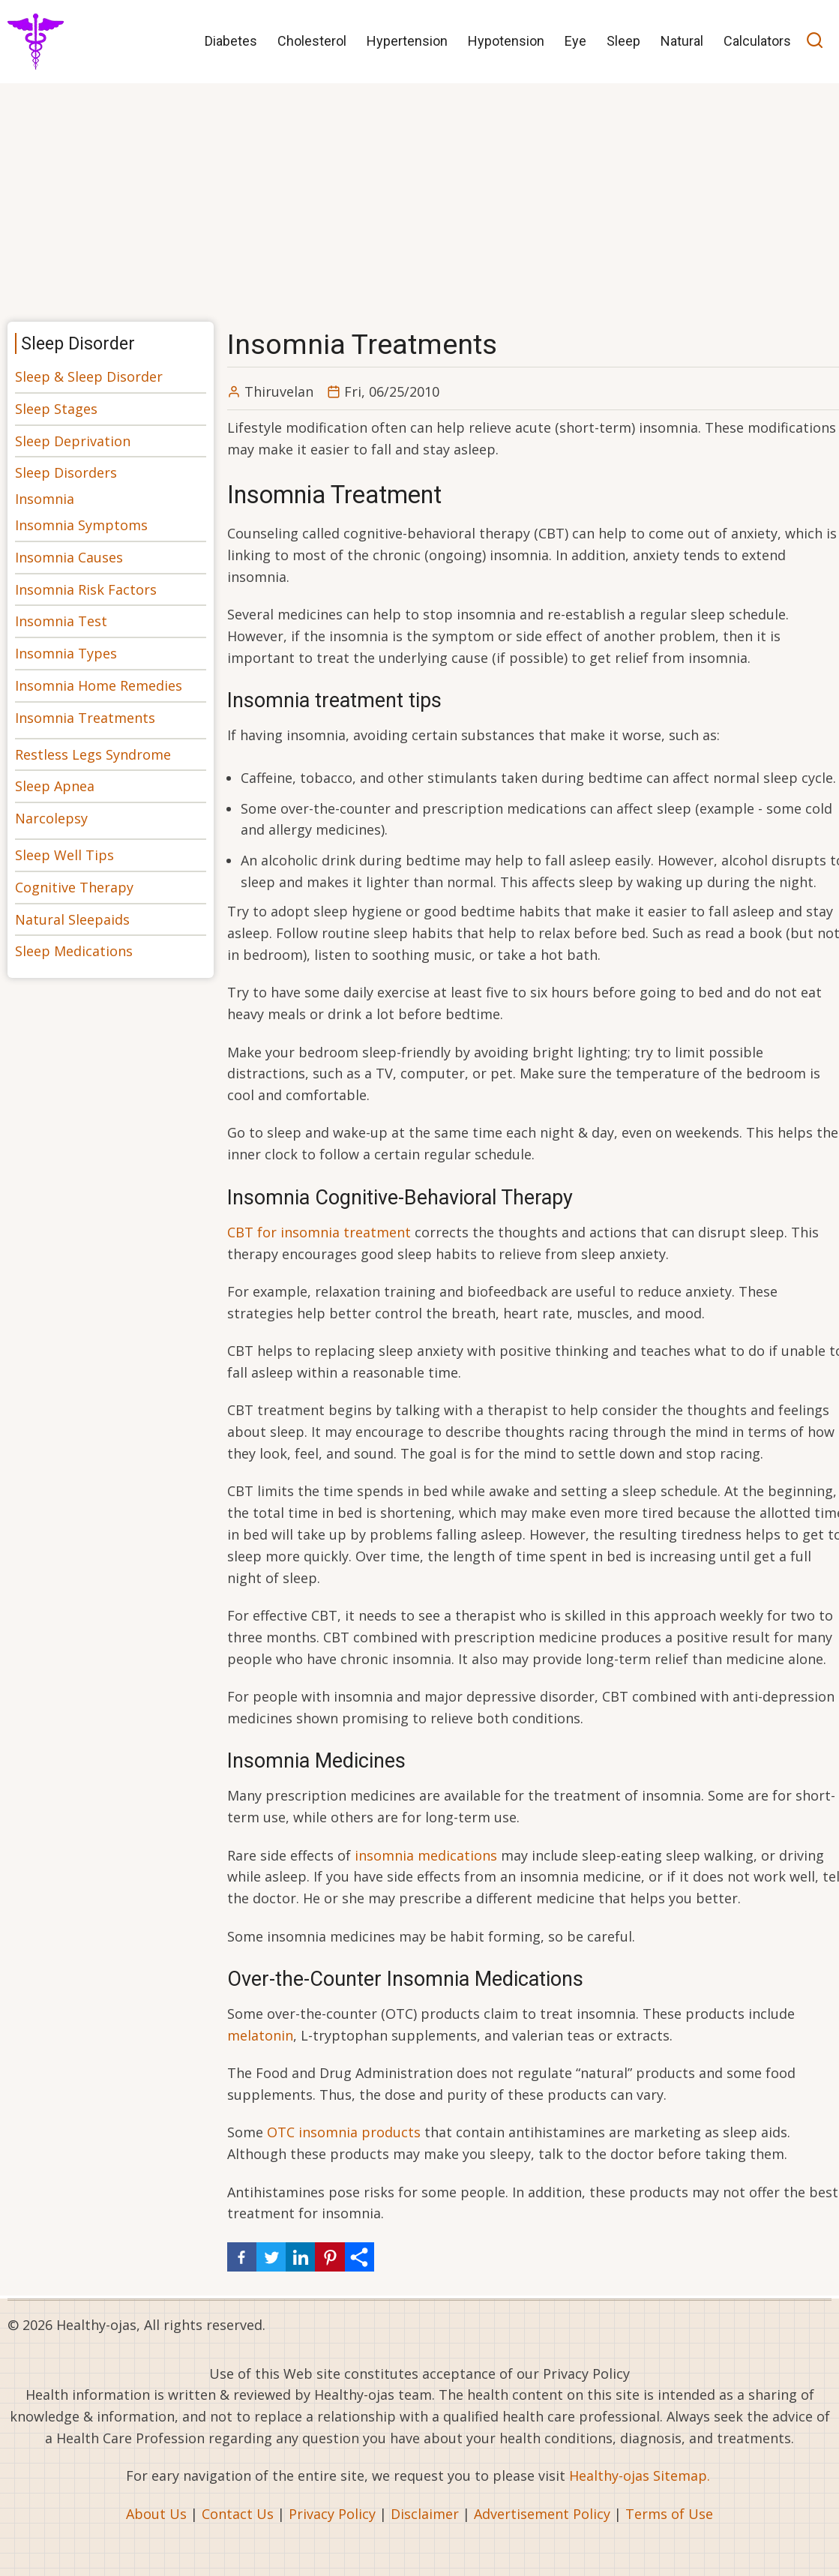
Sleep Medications (74, 951)
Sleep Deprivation (72, 441)
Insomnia (44, 499)
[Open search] (815, 42)
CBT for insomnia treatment (319, 1232)
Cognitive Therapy (74, 887)
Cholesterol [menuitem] (311, 41)
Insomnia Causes (69, 557)
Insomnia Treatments (85, 718)
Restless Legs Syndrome (93, 754)
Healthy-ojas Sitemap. (639, 2476)
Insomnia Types (66, 653)
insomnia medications (426, 1855)
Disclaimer (425, 2514)
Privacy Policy (332, 2514)
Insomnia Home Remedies (98, 685)
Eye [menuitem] (575, 41)
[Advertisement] (419, 197)
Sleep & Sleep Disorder (89, 376)
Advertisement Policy (542, 2514)
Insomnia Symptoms (81, 525)
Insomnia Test (61, 621)
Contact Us (238, 2514)
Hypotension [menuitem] (506, 41)
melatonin (260, 2035)
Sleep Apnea (54, 786)
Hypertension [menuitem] (407, 41)
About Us (156, 2514)
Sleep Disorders (66, 472)
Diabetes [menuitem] (231, 41)
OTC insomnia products (344, 2132)
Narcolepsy (51, 818)
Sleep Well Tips (64, 855)
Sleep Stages (56, 409)
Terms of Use (669, 2514)
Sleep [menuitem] (623, 41)
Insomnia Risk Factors (86, 589)
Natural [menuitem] (682, 41)
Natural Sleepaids (72, 919)
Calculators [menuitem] (757, 41)
